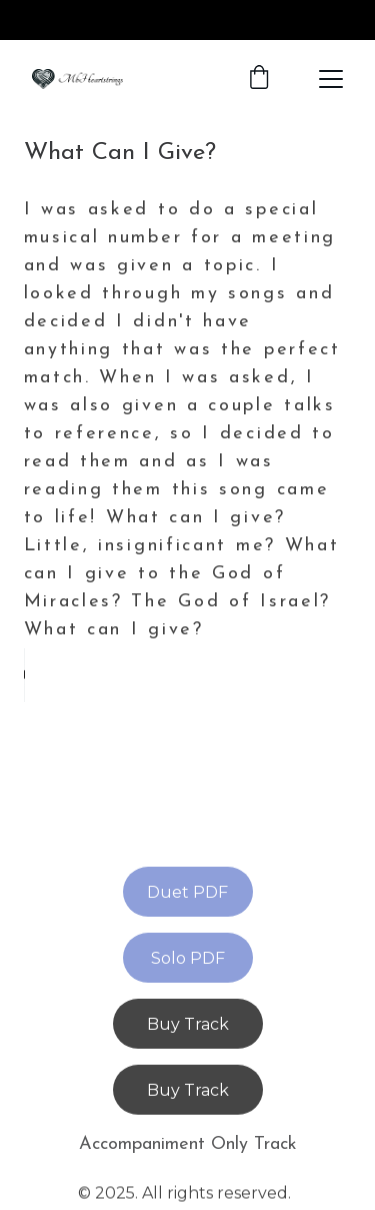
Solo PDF (188, 959)
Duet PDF (187, 893)
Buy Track (188, 1025)
